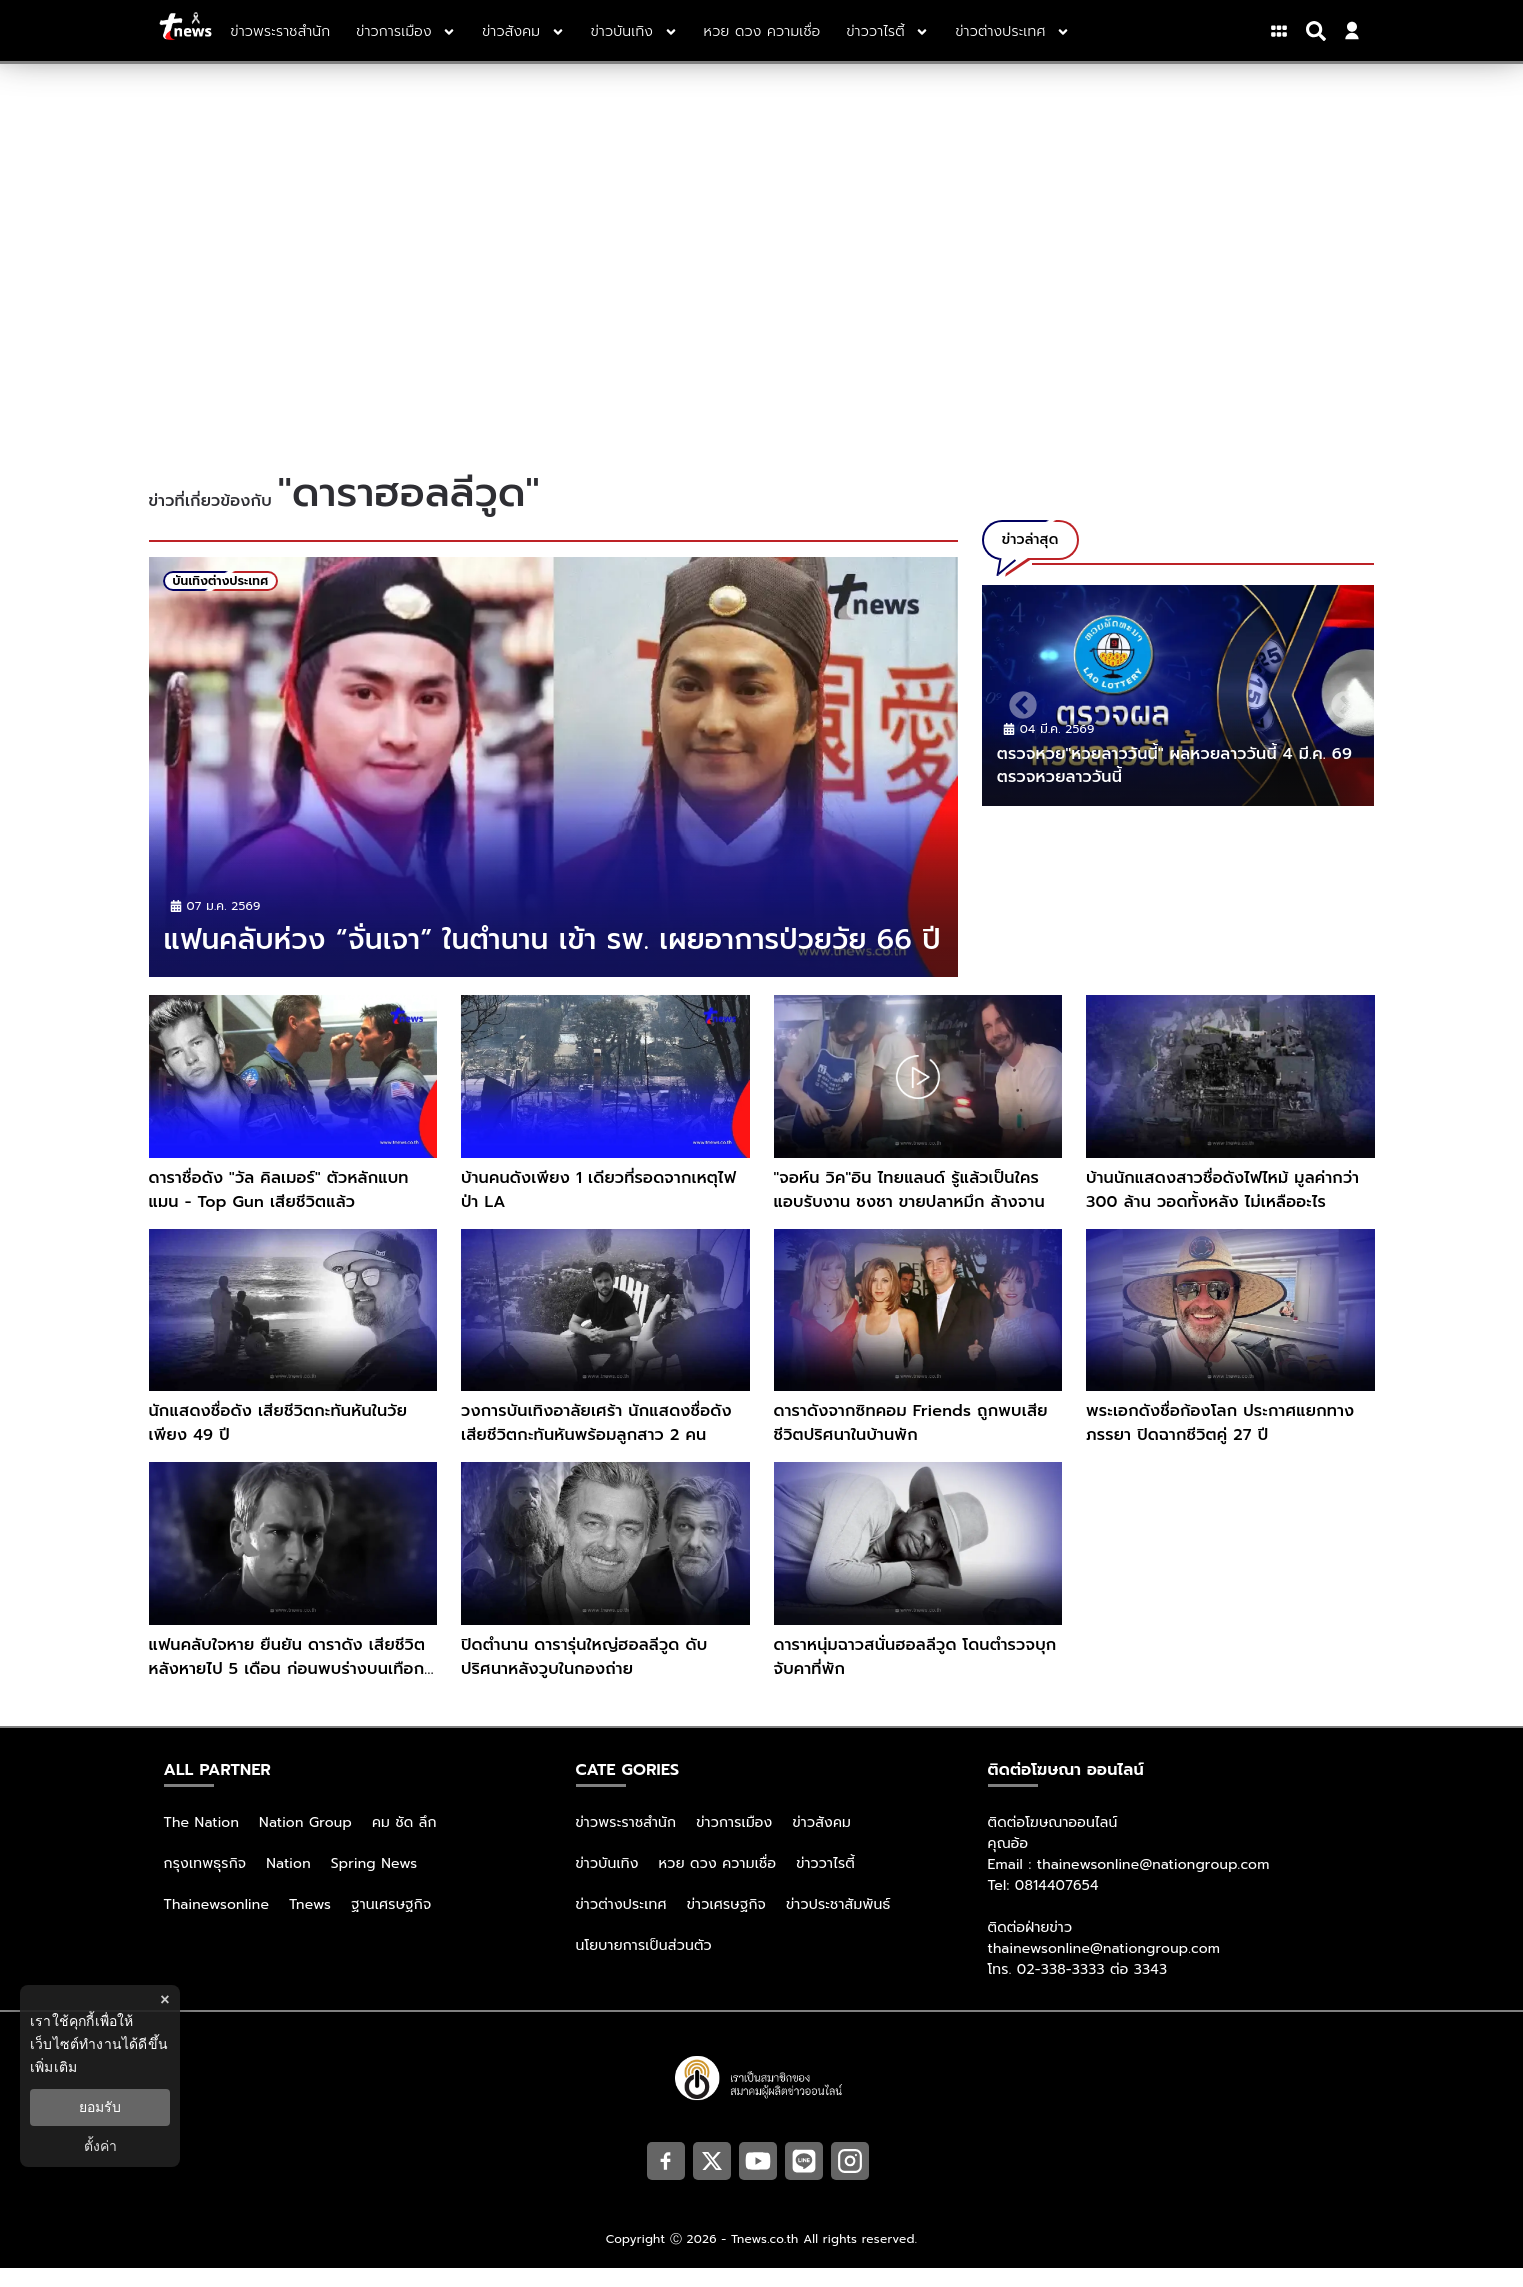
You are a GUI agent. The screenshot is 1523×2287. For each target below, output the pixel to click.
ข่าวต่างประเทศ (621, 1923)
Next (1339, 700)
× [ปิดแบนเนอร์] (164, 1999)
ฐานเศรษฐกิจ (391, 1923)
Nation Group (305, 1841)
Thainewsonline (217, 1923)
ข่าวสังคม (821, 1841)
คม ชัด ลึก (404, 1841)
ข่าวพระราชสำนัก (626, 1841)
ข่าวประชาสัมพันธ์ (838, 1923)
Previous (1017, 700)
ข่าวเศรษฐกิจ (726, 1923)
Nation (288, 1882)
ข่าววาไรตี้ (825, 1882)
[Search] (1319, 31)
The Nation (202, 1841)
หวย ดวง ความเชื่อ (718, 1882)
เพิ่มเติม (53, 2067)
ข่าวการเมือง (734, 1841)
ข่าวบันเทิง (607, 1882)
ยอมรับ (100, 2107)
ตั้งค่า (100, 2146)
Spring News (374, 1882)
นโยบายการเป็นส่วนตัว (644, 1964)
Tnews (310, 1923)
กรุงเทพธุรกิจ (205, 1882)
